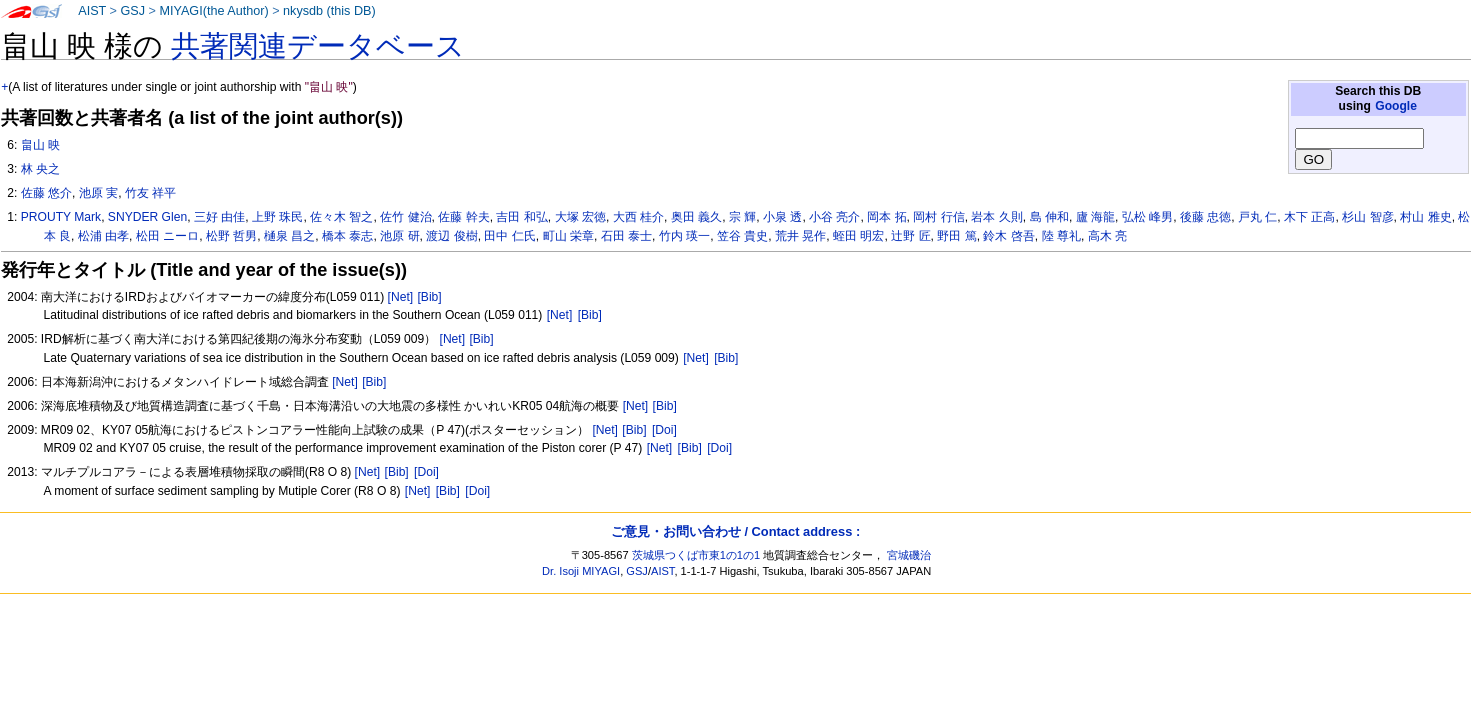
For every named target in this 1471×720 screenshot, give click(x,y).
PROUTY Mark (61, 217)
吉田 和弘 (521, 217)
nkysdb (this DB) (329, 11)
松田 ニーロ (167, 236)
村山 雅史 (1425, 217)
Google (1396, 106)
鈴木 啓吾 (1008, 236)
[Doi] (664, 430)
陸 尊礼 (1061, 236)
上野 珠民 (277, 217)
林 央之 (40, 169)
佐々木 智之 (341, 217)
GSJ (132, 11)
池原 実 (98, 193)
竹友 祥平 (150, 193)
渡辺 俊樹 (451, 236)
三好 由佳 (219, 217)
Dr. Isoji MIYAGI (581, 571)
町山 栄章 (568, 236)
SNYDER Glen (147, 217)
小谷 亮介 (834, 217)
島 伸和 (1049, 217)
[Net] (401, 297)
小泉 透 (782, 217)
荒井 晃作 (800, 236)
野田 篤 (956, 236)
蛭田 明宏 (858, 236)
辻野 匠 (910, 236)
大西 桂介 (638, 217)
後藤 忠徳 (1205, 217)
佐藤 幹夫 (463, 217)
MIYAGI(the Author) (213, 11)
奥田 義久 (696, 217)
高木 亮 (1107, 236)
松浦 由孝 (103, 236)
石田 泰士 (626, 236)
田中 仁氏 (509, 236)
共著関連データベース (318, 46)
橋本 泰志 (347, 236)
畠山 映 (40, 145)
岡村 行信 (938, 217)
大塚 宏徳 (580, 217)
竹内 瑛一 (684, 236)
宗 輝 (742, 217)
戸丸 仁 (1257, 217)
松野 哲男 (231, 236)
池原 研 (399, 236)
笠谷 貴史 (742, 236)
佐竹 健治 (405, 217)
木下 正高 (1309, 217)
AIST (92, 11)
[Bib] (429, 297)
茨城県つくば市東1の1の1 (696, 555)
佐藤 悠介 (46, 193)
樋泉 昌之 (289, 236)
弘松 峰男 (1147, 217)
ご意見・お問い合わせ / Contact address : (735, 531)
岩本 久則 (996, 217)
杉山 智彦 (1367, 217)
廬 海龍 (1095, 217)
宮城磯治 (909, 555)
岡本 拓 (886, 217)
